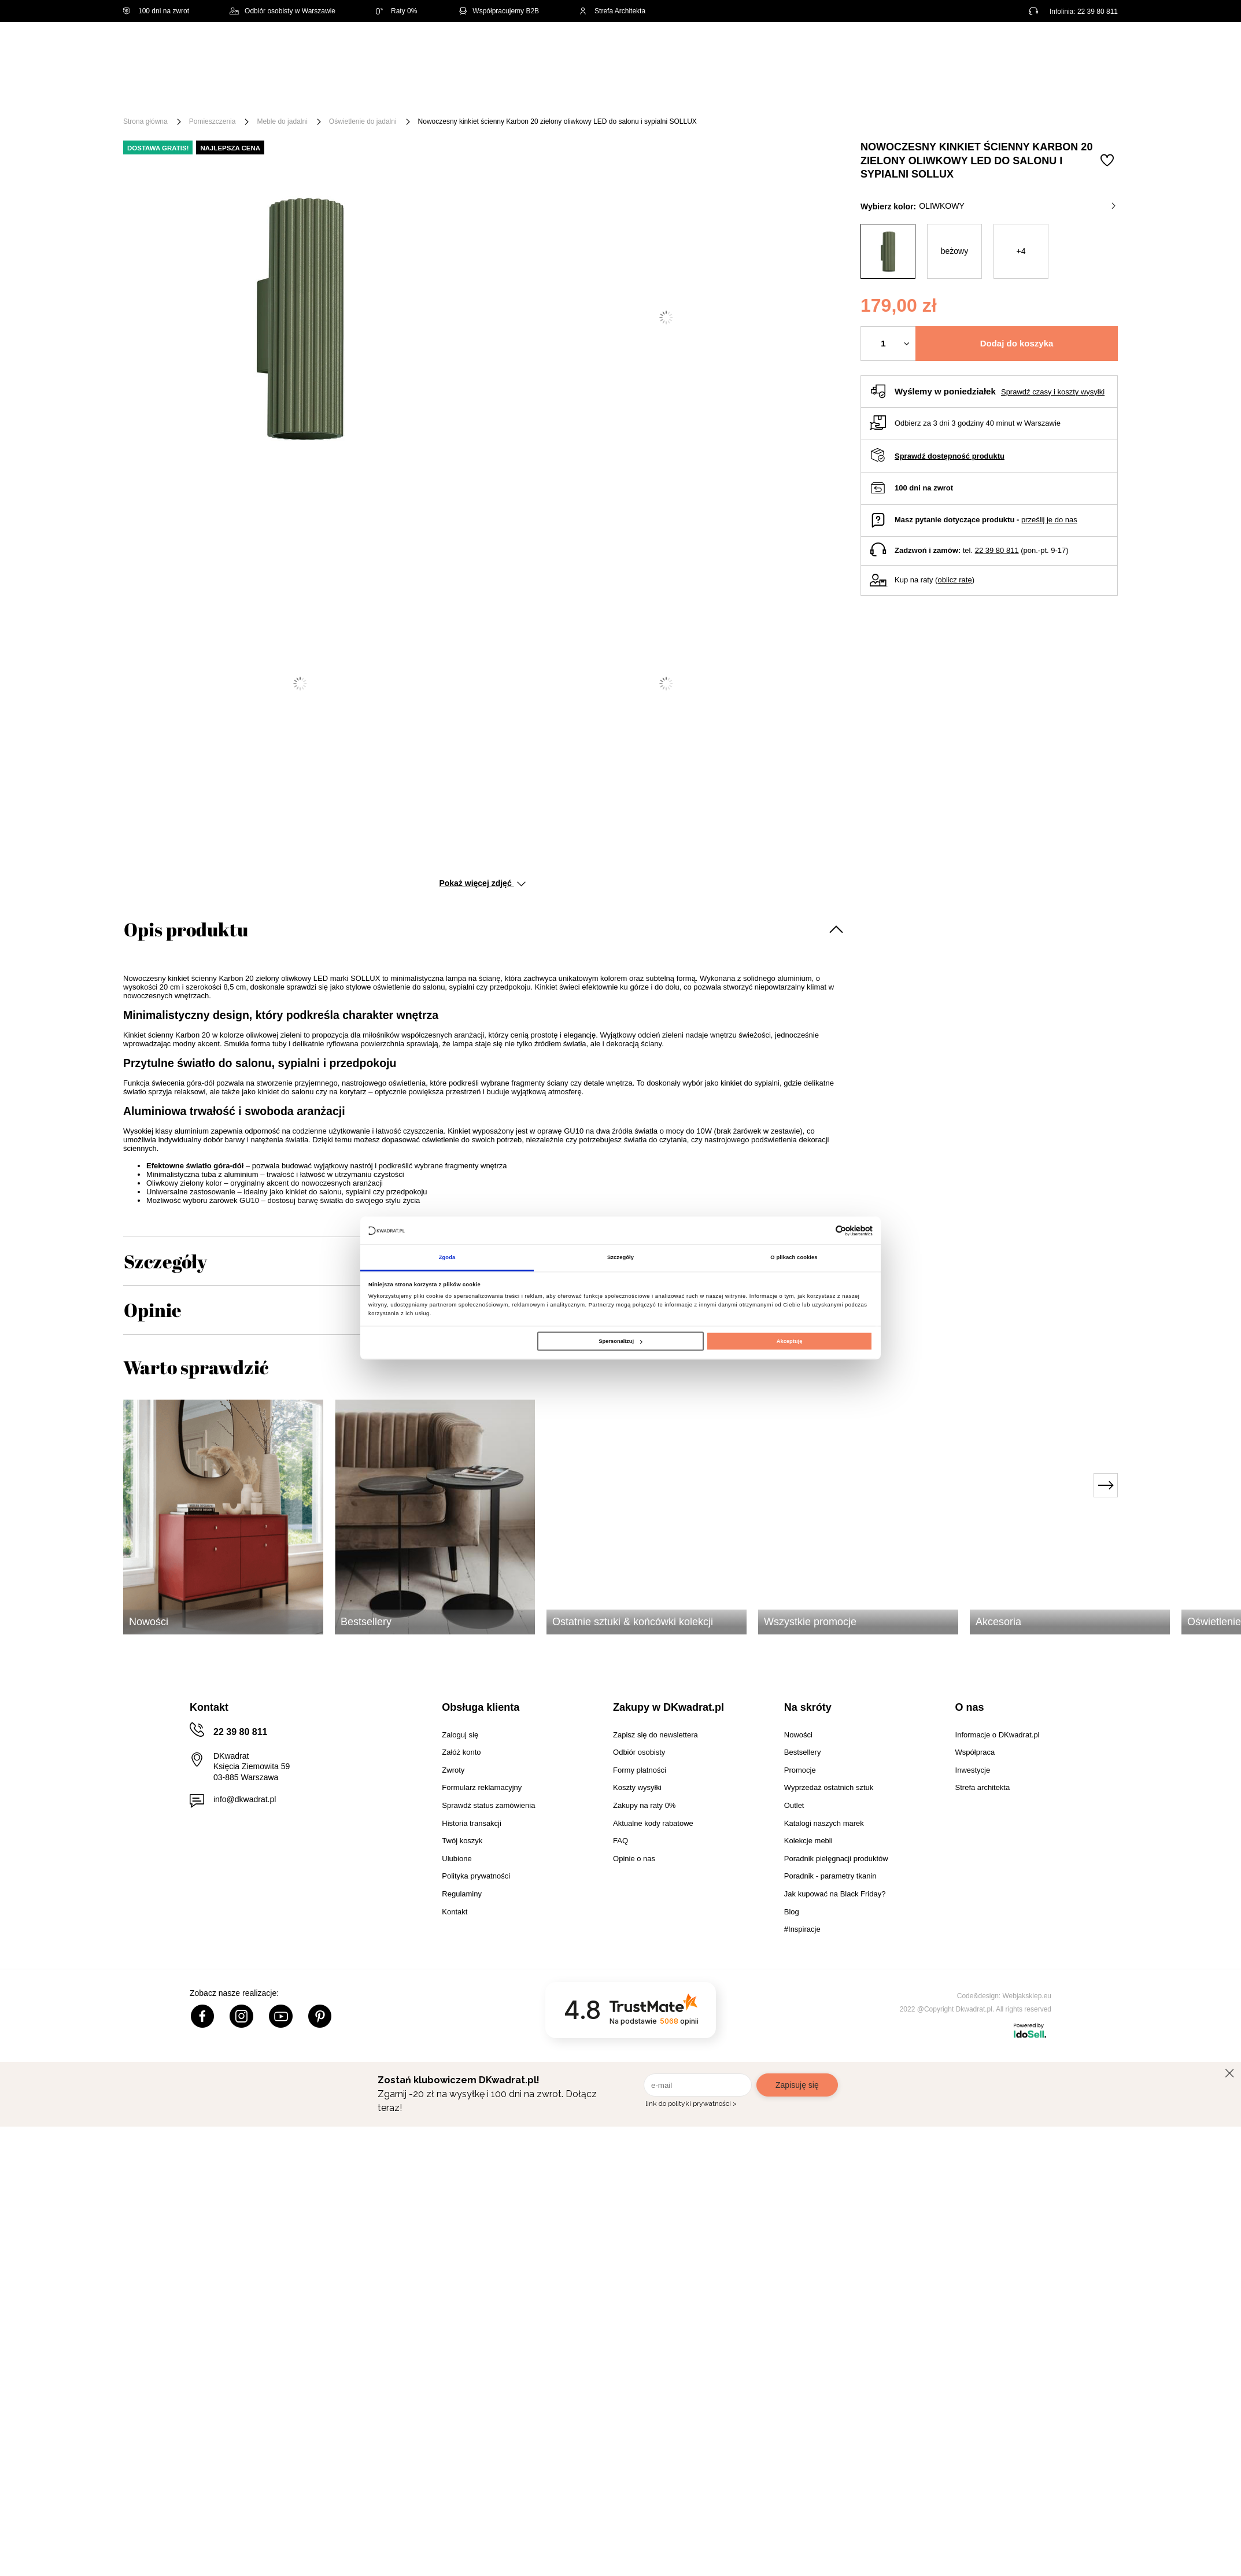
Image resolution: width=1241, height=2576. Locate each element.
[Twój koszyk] (1097, 49)
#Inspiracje (925, 94)
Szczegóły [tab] (620, 1257)
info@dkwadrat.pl (244, 1799)
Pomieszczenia (212, 121)
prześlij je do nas (1049, 519)
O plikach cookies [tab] (793, 1257)
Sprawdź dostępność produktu (949, 456)
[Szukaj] (619, 51)
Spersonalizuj (620, 1341)
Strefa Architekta (612, 11)
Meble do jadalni (282, 121)
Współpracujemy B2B (498, 11)
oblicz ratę (954, 579)
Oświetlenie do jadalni (363, 121)
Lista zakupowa (1063, 42)
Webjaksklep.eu (1027, 1996)
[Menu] (161, 93)
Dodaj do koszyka (1017, 343)
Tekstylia (678, 94)
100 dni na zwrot (156, 11)
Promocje (859, 94)
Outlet (804, 94)
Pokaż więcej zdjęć (482, 883)
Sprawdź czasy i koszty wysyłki (1053, 391)
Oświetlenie (745, 94)
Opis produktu (186, 929)
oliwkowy (1017, 206)
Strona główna (145, 121)
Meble (212, 94)
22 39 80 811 (1097, 12)
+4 (1021, 251)
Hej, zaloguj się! (1004, 50)
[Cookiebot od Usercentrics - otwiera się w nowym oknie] (822, 1230)
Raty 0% (396, 11)
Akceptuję (790, 1341)
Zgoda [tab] (447, 1257)
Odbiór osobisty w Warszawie (282, 11)
